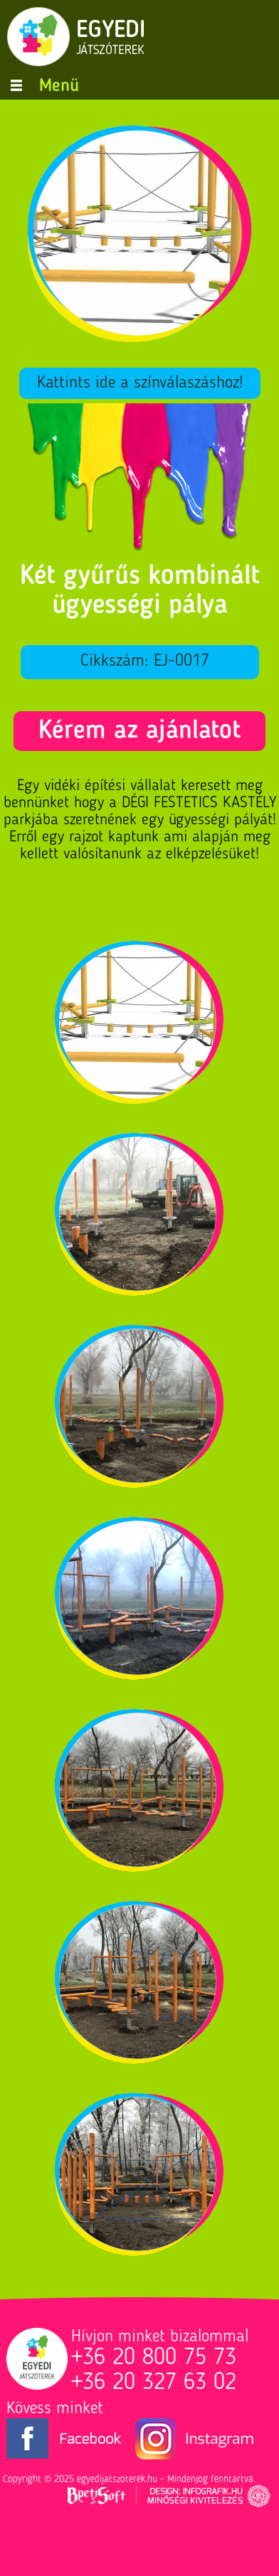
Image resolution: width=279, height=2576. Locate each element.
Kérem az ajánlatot (139, 731)
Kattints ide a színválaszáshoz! (140, 383)
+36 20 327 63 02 (153, 2383)
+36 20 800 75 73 (153, 2358)
